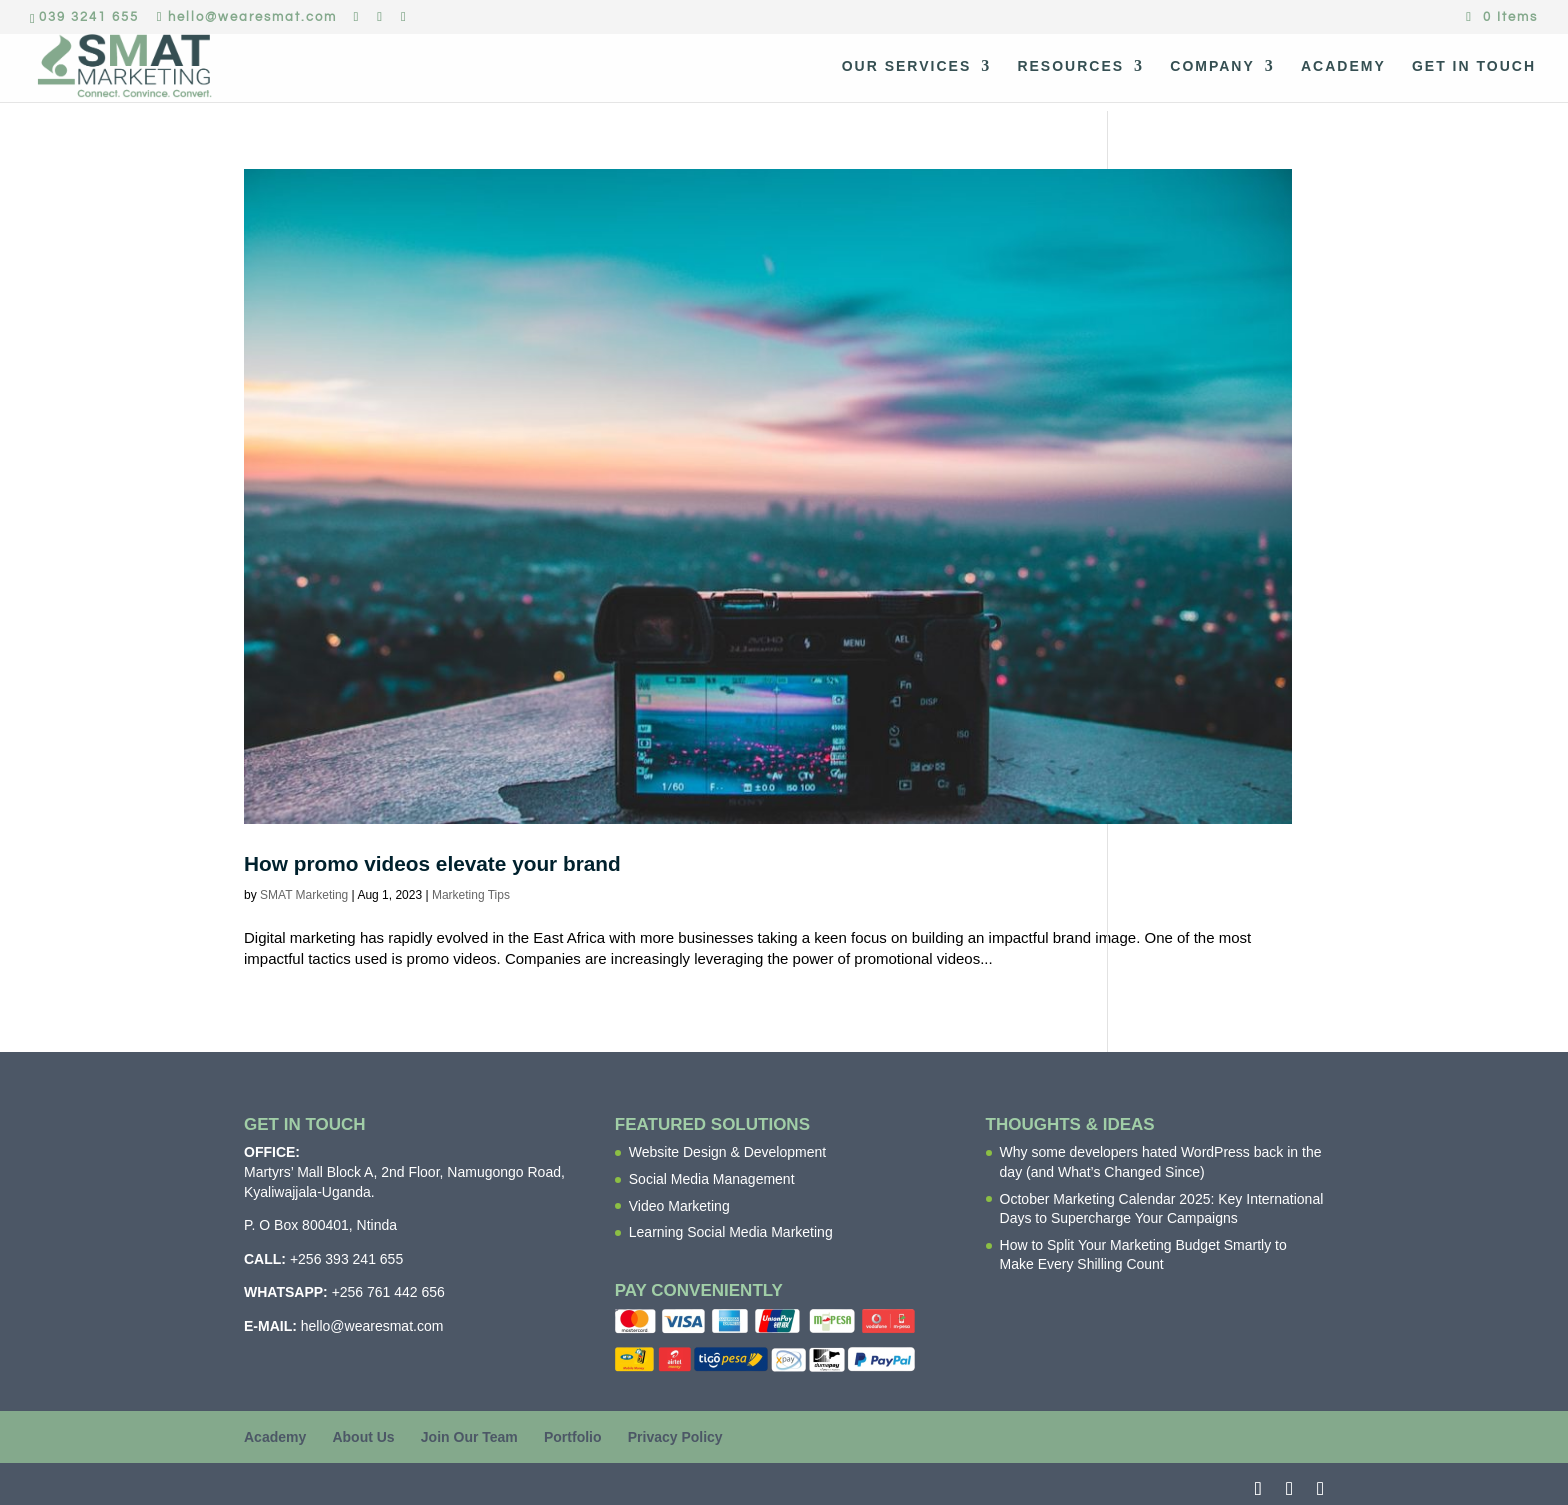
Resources (1070, 66)
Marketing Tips (471, 895)
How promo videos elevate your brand (432, 863)
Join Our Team (469, 1437)
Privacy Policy (675, 1437)
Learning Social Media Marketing (731, 1232)
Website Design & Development (727, 1152)
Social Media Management (712, 1179)
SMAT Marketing (304, 895)
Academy (1343, 66)
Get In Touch (1474, 66)
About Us (363, 1437)
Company (1212, 66)
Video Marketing (679, 1206)
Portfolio (573, 1437)
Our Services (907, 66)
